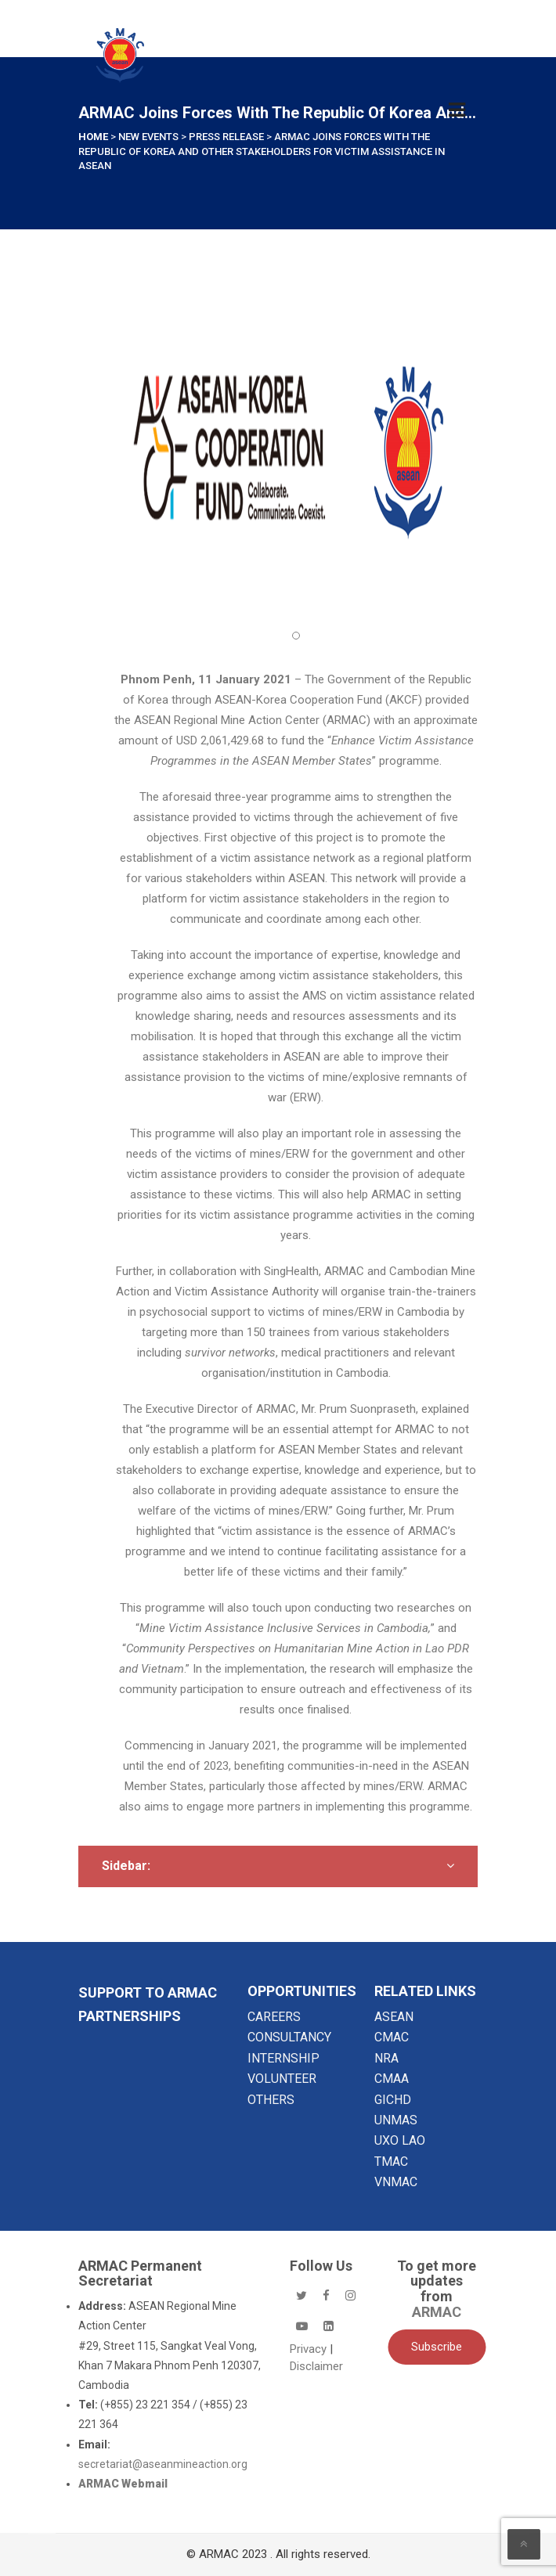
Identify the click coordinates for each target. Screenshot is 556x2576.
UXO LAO (399, 2140)
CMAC (391, 2037)
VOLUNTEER (281, 2078)
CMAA (391, 2078)
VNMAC (395, 2181)
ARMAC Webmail (123, 2483)
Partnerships (129, 2016)
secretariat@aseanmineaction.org (162, 2464)
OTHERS (270, 2099)
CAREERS (274, 2016)
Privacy (310, 2349)
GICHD (392, 2099)
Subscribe (436, 2347)
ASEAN (393, 2016)
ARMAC (436, 2312)
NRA (386, 2058)
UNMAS (395, 2120)
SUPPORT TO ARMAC (147, 1992)
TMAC (391, 2161)
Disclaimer (316, 2366)
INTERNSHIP (283, 2058)
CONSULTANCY (289, 2037)
